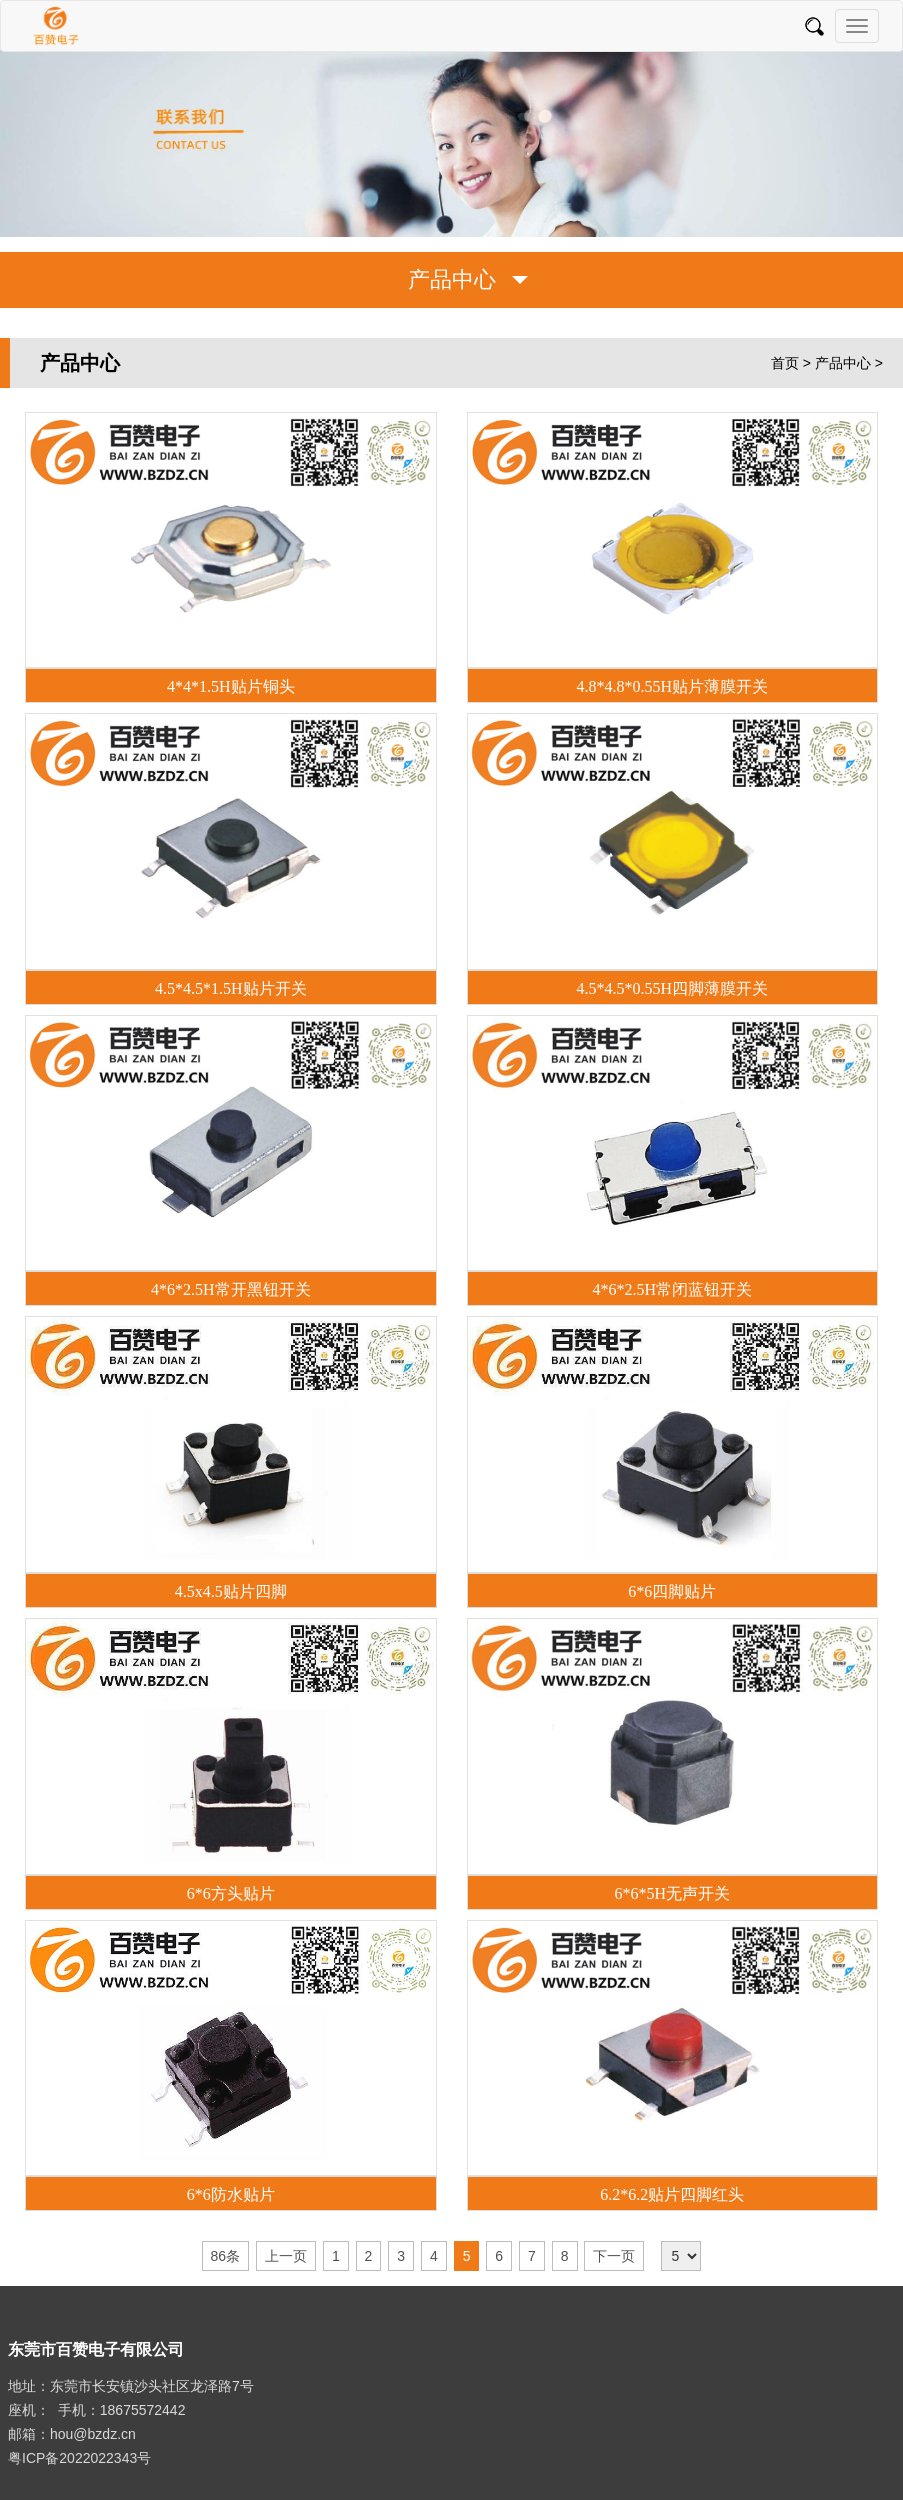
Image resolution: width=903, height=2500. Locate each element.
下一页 (614, 2256)
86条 (226, 2256)
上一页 (286, 2256)
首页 (785, 363)
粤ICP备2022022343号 (79, 2458)
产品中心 (843, 363)
